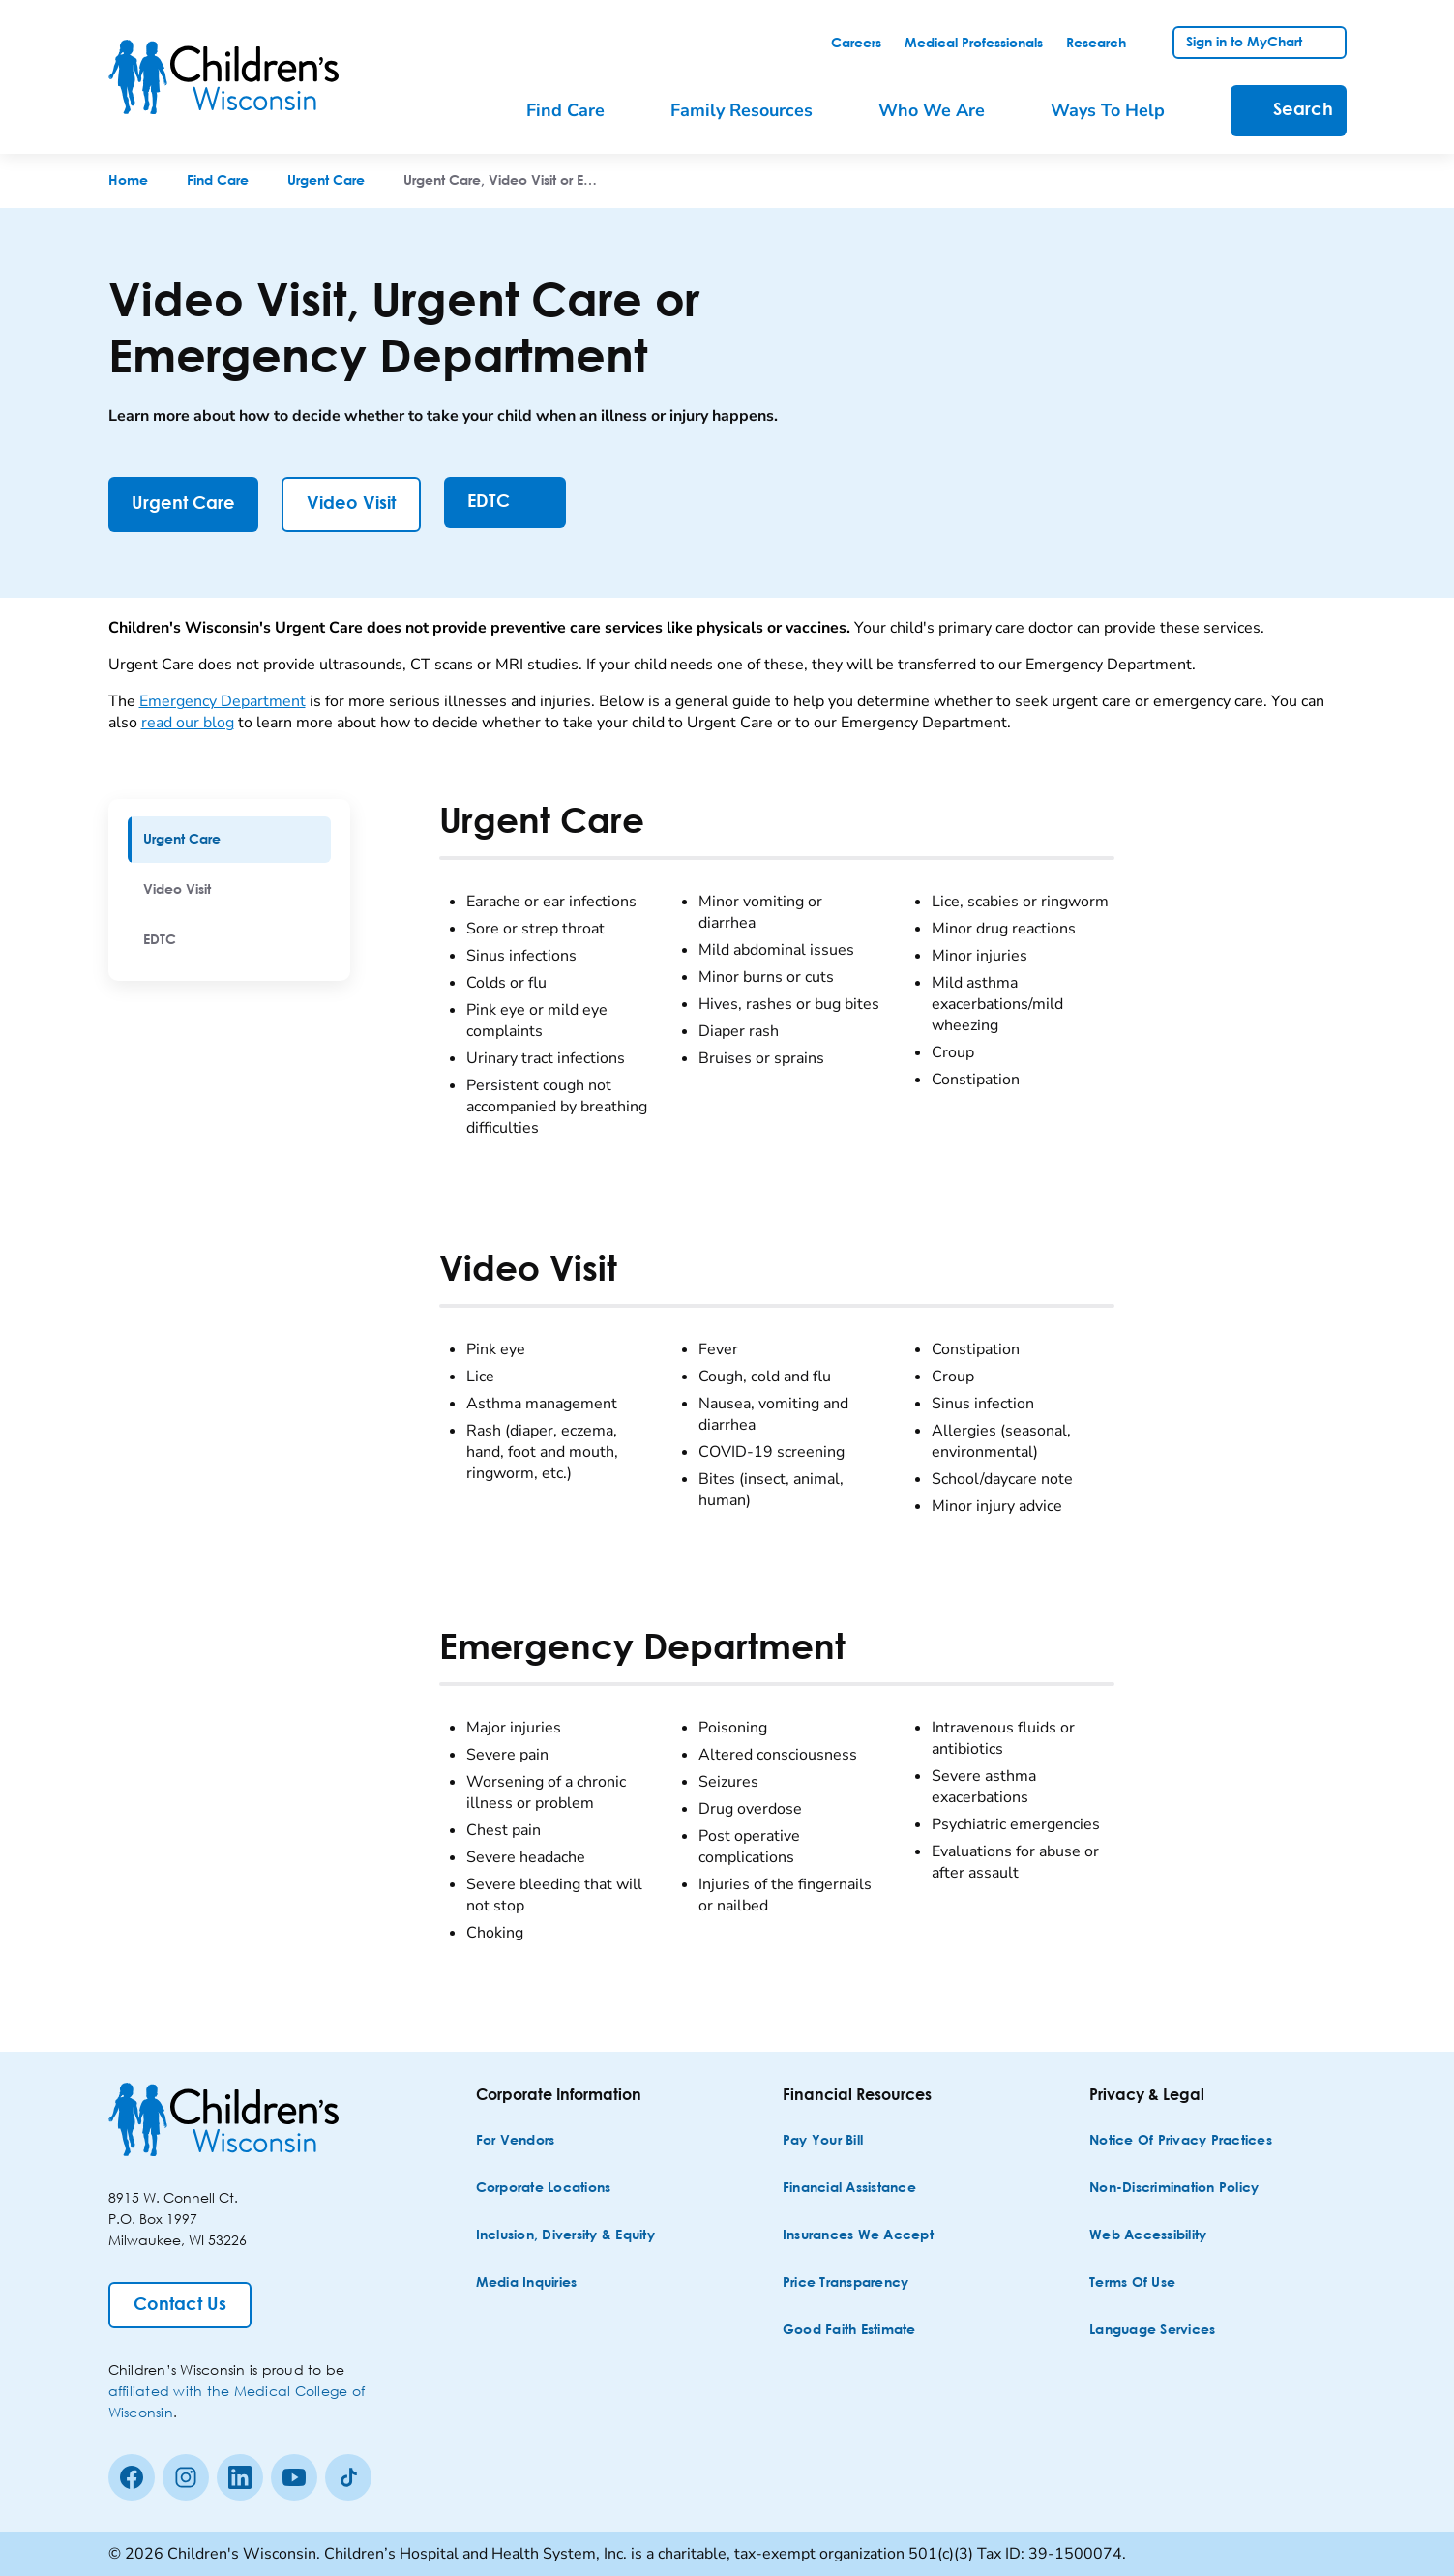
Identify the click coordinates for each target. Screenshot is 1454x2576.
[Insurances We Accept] (858, 2236)
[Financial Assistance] (849, 2188)
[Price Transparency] (846, 2283)
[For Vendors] (515, 2141)
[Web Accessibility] (1147, 2236)
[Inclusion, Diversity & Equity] (565, 2236)
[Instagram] (186, 2477)
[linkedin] (240, 2477)
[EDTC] (505, 502)
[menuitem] (229, 839)
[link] (856, 43)
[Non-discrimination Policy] (1174, 2188)
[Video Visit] (351, 504)
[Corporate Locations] (543, 2188)
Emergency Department (222, 701)
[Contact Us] (180, 2305)
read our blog (187, 722)
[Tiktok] (348, 2477)
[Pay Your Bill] (823, 2141)
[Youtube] (294, 2477)
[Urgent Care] (183, 504)
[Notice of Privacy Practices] (1180, 2141)
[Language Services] (1152, 2331)
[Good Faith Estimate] (849, 2331)
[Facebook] (131, 2477)
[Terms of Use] (1132, 2283)
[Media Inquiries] (527, 2283)
